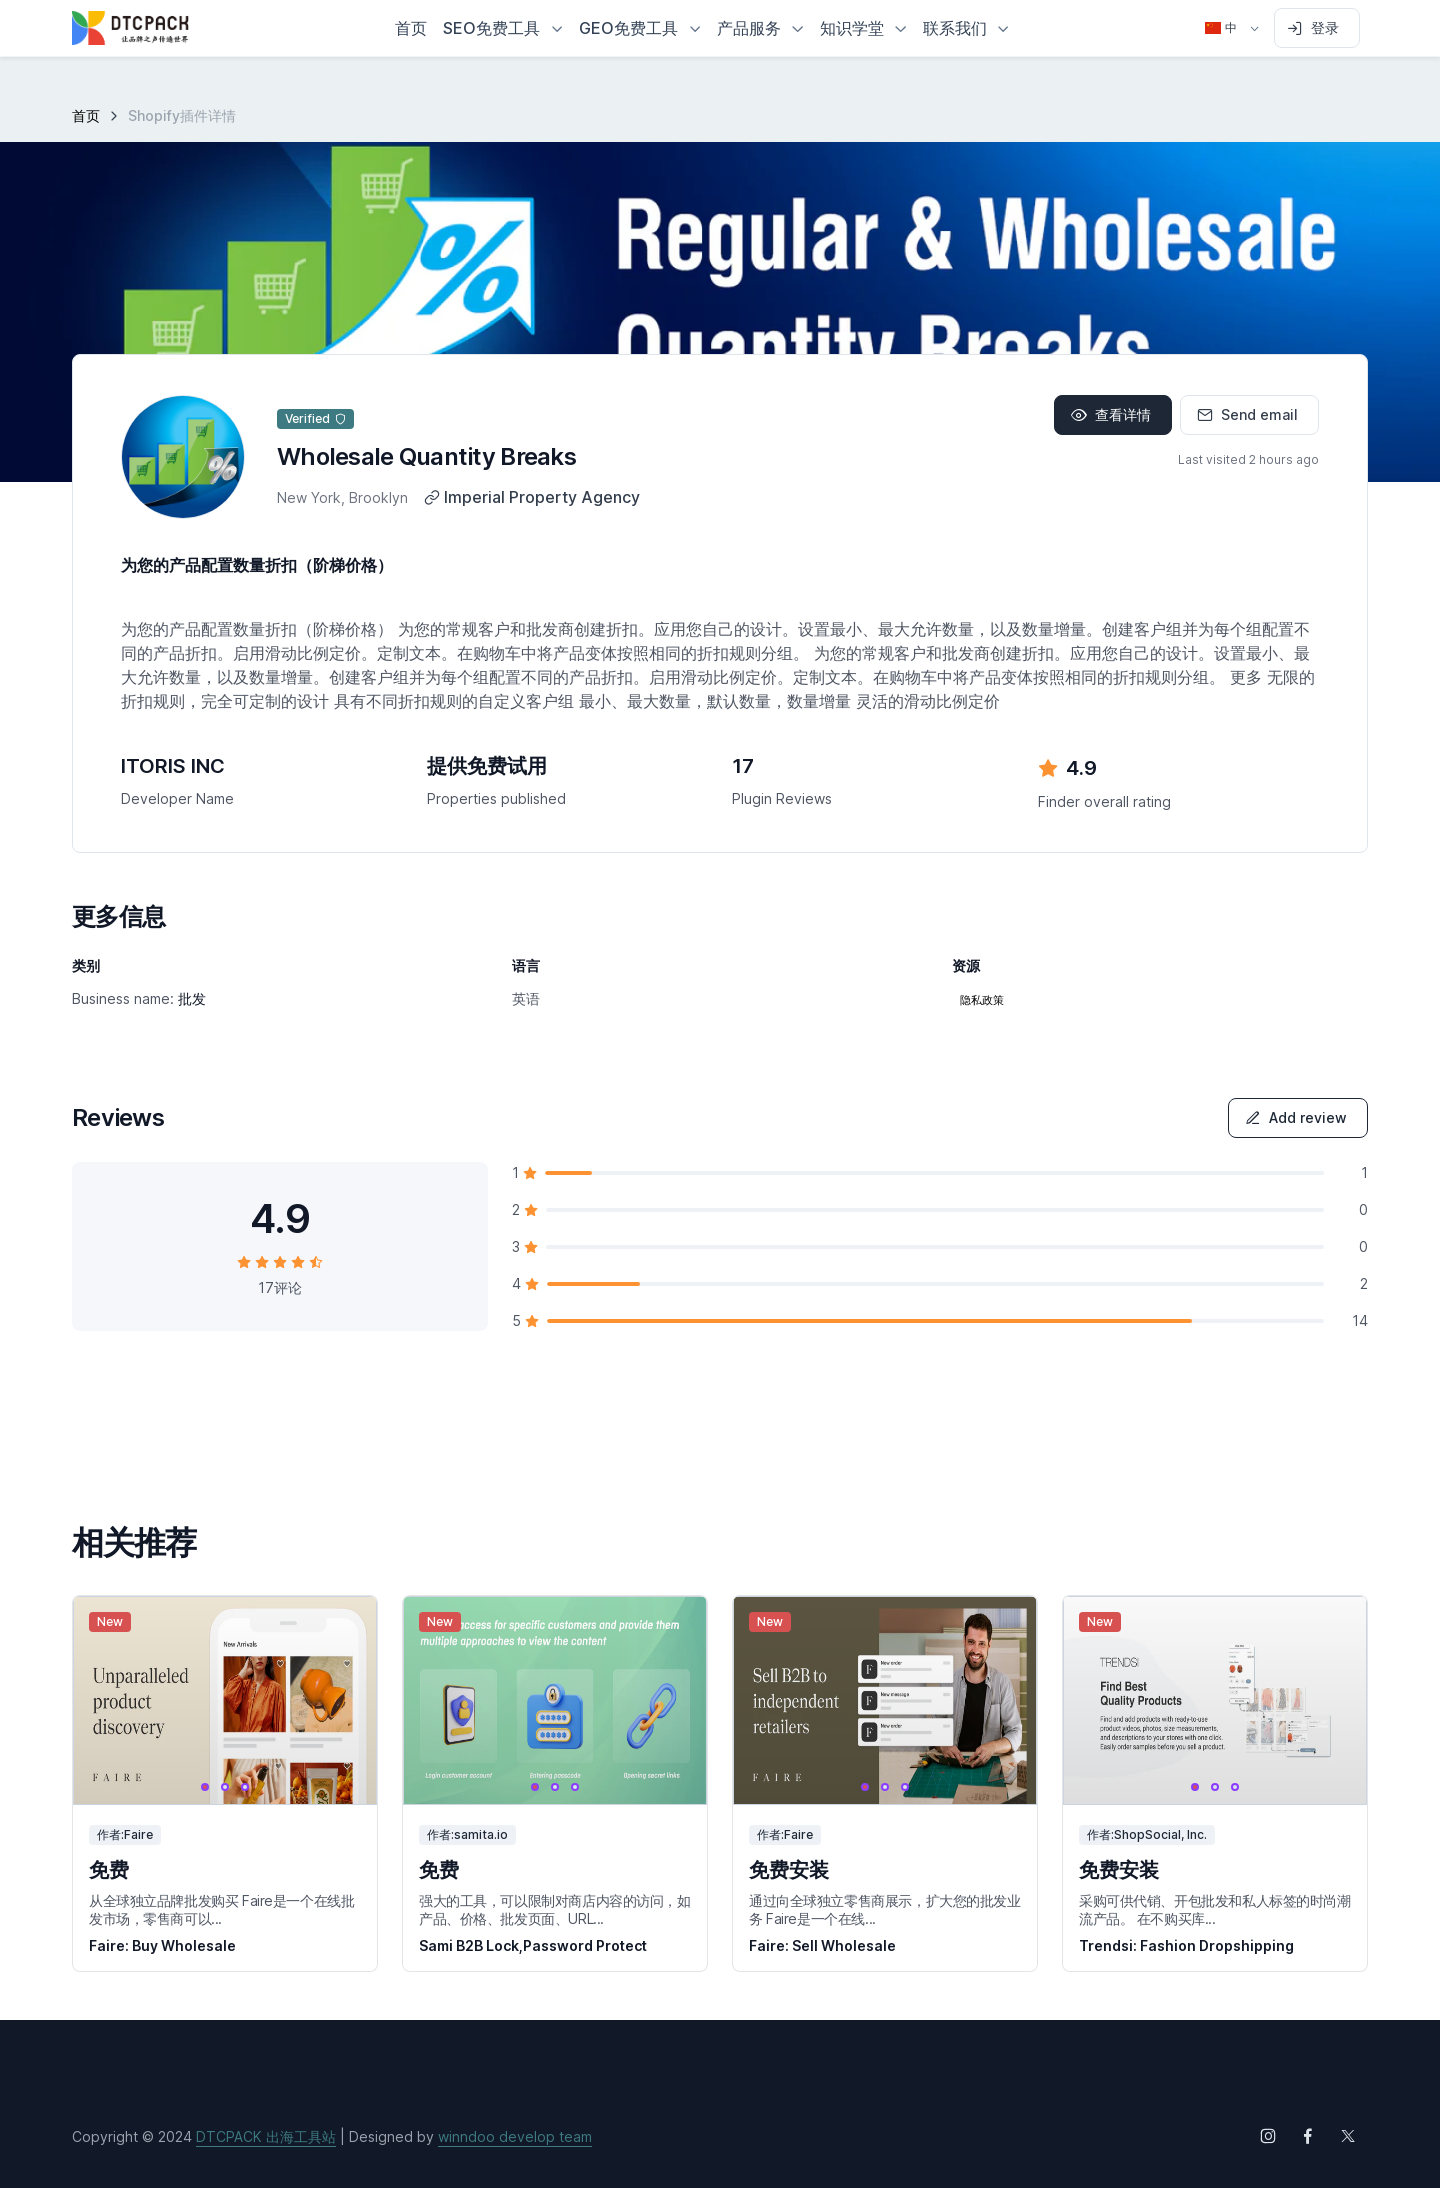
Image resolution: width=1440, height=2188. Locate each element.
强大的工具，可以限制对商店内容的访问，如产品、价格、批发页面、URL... (555, 1909)
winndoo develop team (515, 2136)
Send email (1247, 414)
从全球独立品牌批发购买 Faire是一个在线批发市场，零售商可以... (221, 1909)
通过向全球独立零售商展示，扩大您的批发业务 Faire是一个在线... (885, 1909)
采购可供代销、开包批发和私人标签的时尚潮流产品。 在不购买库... (1215, 1909)
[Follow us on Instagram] (1268, 2136)
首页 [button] (411, 28)
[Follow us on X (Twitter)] (1348, 2136)
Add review (1296, 1117)
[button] (503, 28)
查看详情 (1111, 414)
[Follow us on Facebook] (1308, 2136)
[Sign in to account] (1317, 28)
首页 (86, 115)
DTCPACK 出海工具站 (266, 2136)
